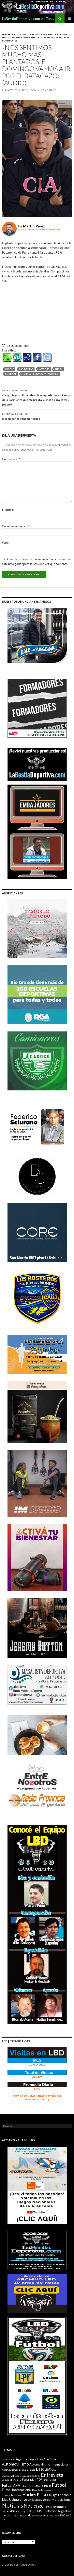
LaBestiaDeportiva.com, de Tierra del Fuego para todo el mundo (28, 19)
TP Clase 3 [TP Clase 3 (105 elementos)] (65, 2515)
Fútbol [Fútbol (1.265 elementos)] (59, 2485)
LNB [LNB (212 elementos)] (31, 2499)
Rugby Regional (26, 37)
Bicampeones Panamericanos (37, 416)
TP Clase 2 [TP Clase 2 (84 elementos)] (53, 2515)
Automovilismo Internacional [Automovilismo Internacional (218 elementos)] (48, 2464)
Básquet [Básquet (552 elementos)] (43, 2469)
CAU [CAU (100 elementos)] (53, 2469)
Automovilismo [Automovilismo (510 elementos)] (15, 2464)
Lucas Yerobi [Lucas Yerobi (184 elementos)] (43, 2499)
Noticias (44, 369)
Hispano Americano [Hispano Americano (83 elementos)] (12, 2495)
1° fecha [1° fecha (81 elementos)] (6, 2459)
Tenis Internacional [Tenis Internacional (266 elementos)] (16, 2515)
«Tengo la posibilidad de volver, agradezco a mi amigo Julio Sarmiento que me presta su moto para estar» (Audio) (37, 397)
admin (25, 90)
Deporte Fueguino (14, 34)
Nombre (9, 509)
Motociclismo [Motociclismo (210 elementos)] (61, 2499)
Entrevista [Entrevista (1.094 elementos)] (52, 2475)
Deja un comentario (43, 90)
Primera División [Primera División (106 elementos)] (11, 2511)
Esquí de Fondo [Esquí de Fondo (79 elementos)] (10, 2479)
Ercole (9, 369)
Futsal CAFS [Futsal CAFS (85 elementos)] (27, 2486)
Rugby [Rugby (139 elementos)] (25, 2511)
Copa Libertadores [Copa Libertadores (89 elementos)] (31, 2476)
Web (5, 542)
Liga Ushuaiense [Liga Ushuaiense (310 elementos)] (14, 2499)
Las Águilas (26, 369)
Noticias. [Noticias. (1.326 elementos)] (33, 2506)
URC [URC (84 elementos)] (4, 2519)
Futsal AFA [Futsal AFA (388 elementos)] (11, 2485)
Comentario (11, 459)
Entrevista (62, 34)
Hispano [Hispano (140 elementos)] (47, 2490)
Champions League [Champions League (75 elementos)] (11, 2476)
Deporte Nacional (41, 34)
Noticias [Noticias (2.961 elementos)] (12, 2505)
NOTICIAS (8, 37)
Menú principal (69, 18)
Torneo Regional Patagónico (40, 374)
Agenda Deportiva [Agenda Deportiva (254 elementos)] (29, 2459)
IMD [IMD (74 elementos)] (49, 2495)
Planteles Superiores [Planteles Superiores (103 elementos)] (55, 2506)
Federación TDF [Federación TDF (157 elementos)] (32, 2479)
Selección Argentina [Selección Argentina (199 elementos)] (58, 2511)
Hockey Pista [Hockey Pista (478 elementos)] (34, 2494)
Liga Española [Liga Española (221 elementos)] (61, 2495)
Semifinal (10, 374)
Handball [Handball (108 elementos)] (37, 2490)
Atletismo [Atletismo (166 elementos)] (49, 2459)
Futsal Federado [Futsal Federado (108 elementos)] (42, 2485)
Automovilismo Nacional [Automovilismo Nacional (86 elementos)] (14, 2469)
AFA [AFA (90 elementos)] (13, 2459)
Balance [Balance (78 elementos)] (31, 2469)
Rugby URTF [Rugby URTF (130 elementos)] (36, 2511)
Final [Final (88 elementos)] (45, 2479)
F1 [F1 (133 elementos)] (20, 2479)
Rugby (58, 369)
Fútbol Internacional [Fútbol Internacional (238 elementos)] (17, 2490)
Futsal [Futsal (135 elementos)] (52, 2479)
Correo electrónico (16, 526)
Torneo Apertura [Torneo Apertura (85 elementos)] (39, 2515)
